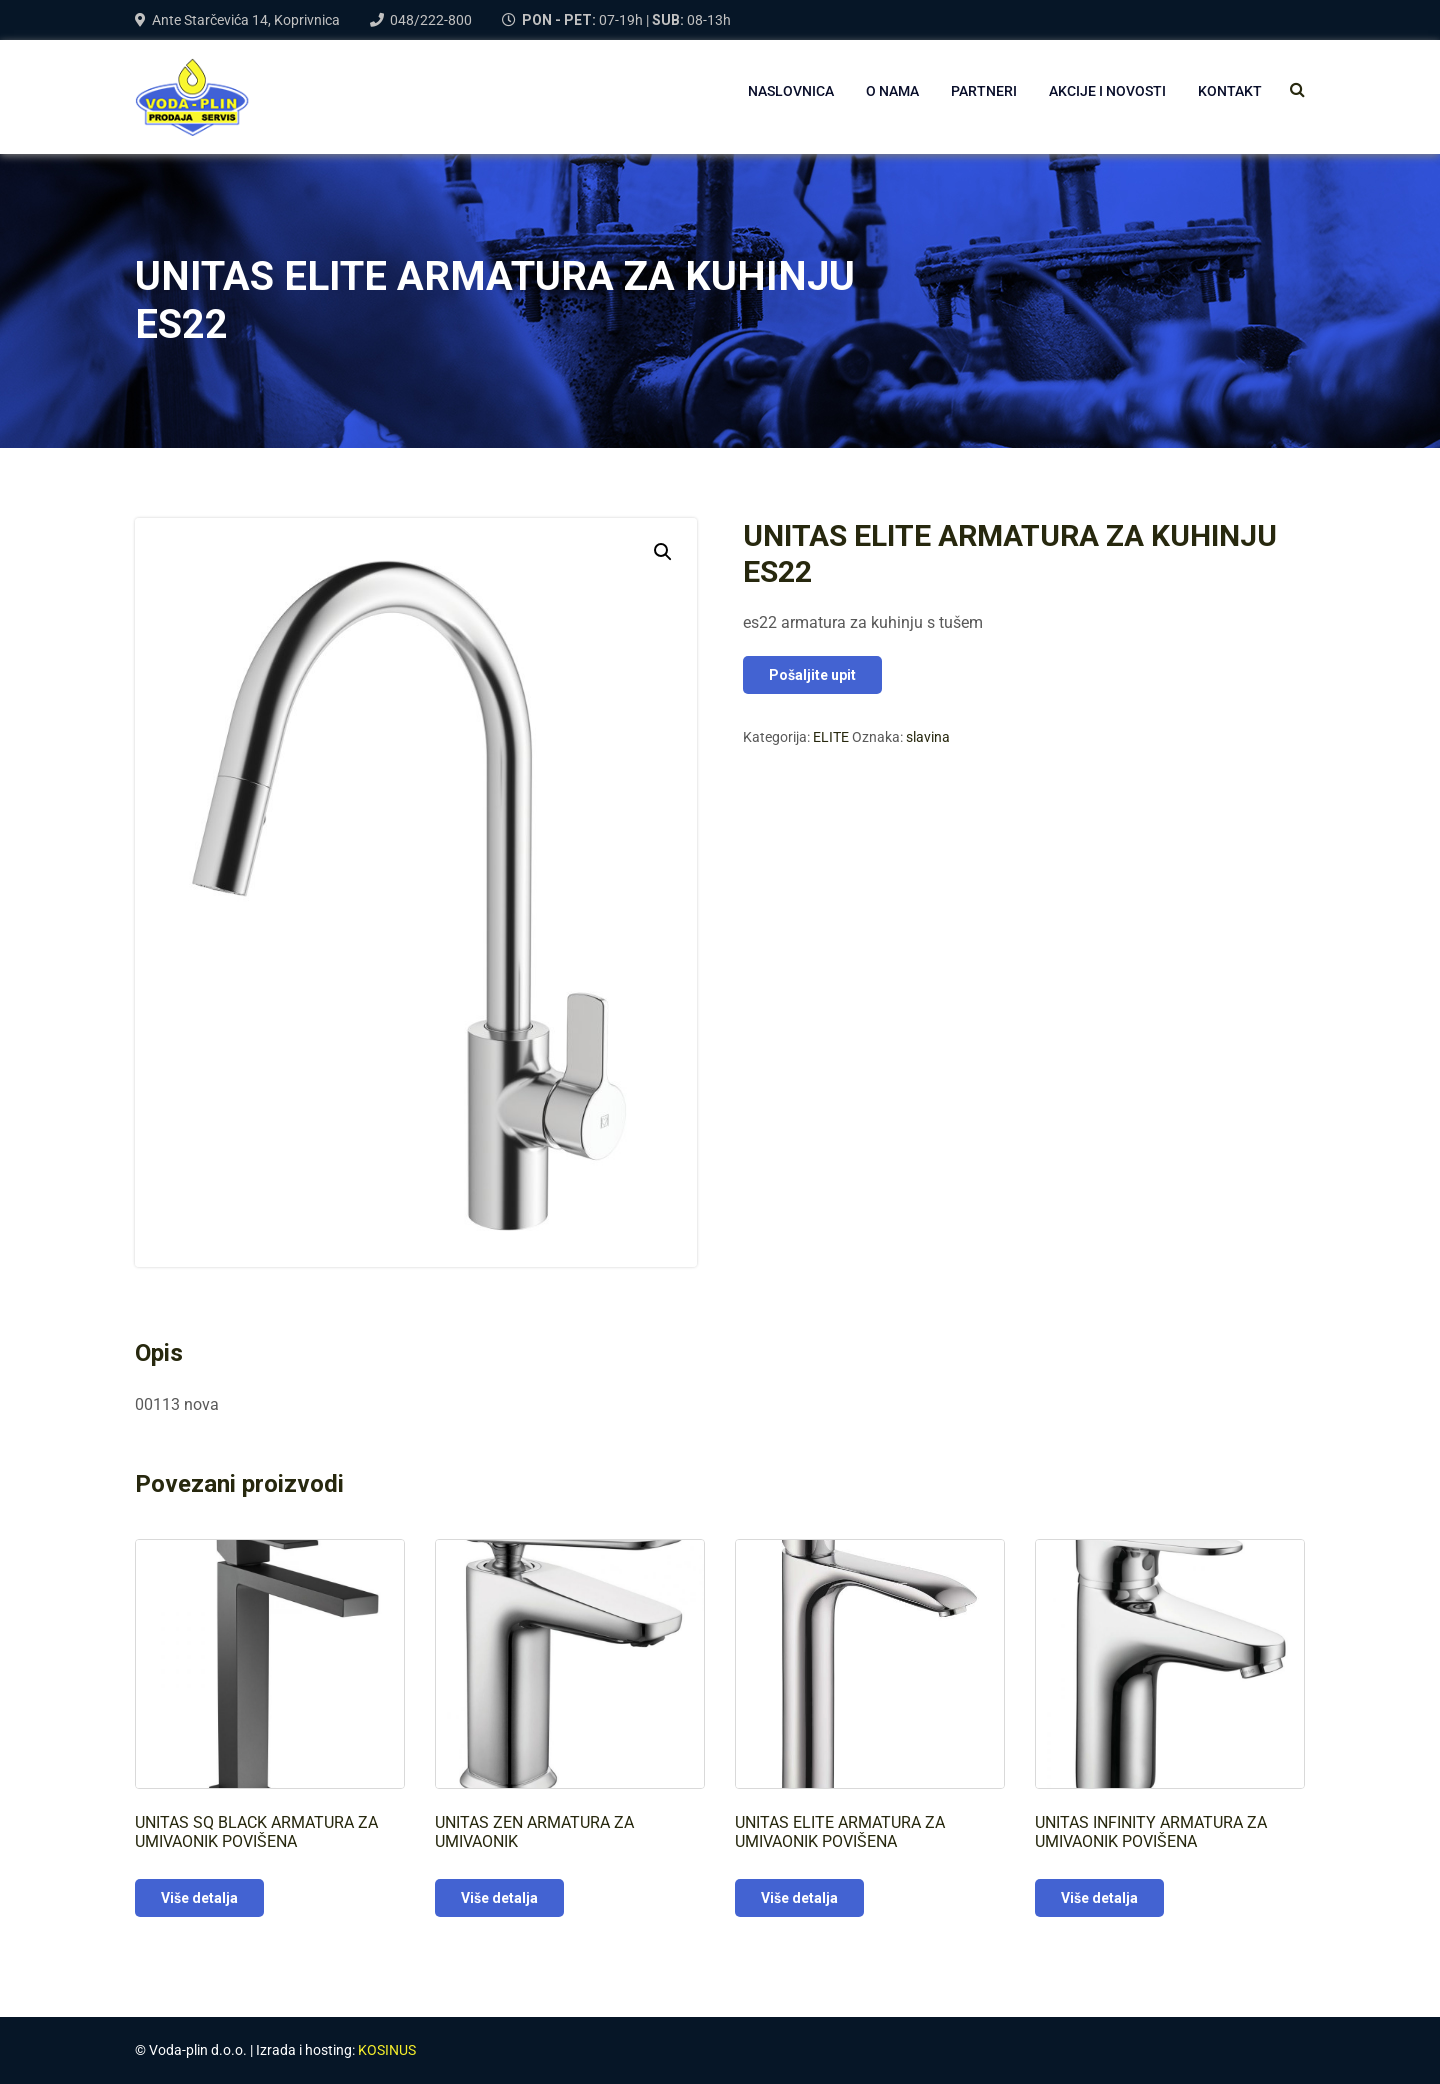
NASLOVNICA (791, 91)
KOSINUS (387, 2050)
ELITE (831, 737)
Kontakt (1230, 91)
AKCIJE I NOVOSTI (1107, 91)
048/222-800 (431, 20)
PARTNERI (984, 91)
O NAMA (892, 91)
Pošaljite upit (812, 675)
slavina (928, 737)
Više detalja (199, 1898)
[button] (663, 552)
